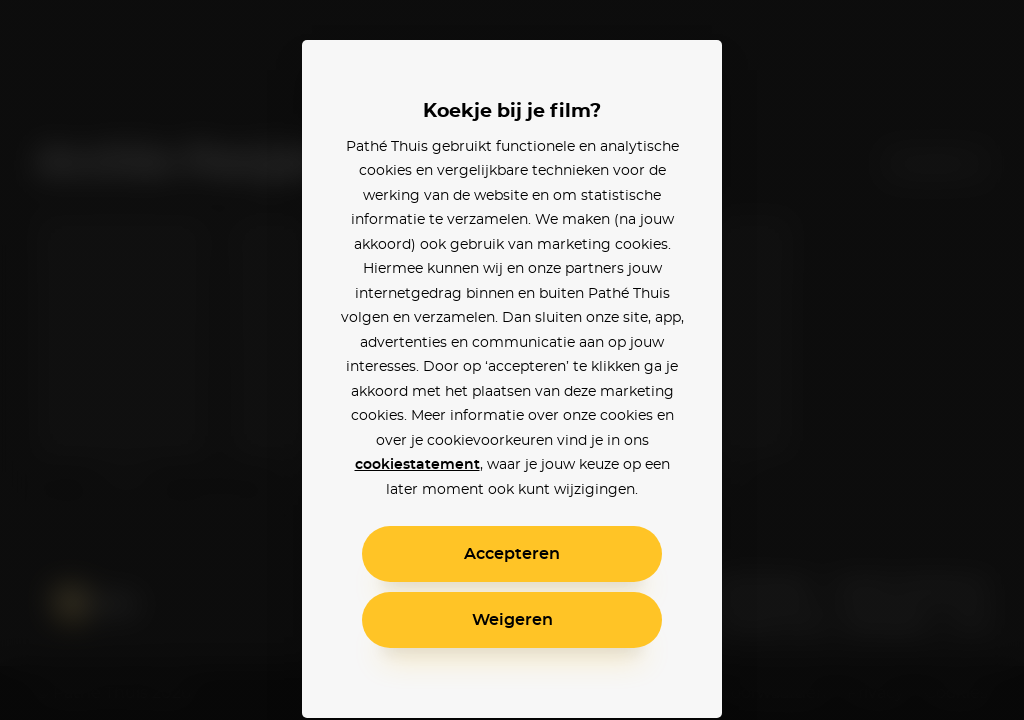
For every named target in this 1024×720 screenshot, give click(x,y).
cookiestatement (417, 465)
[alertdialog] (512, 360)
